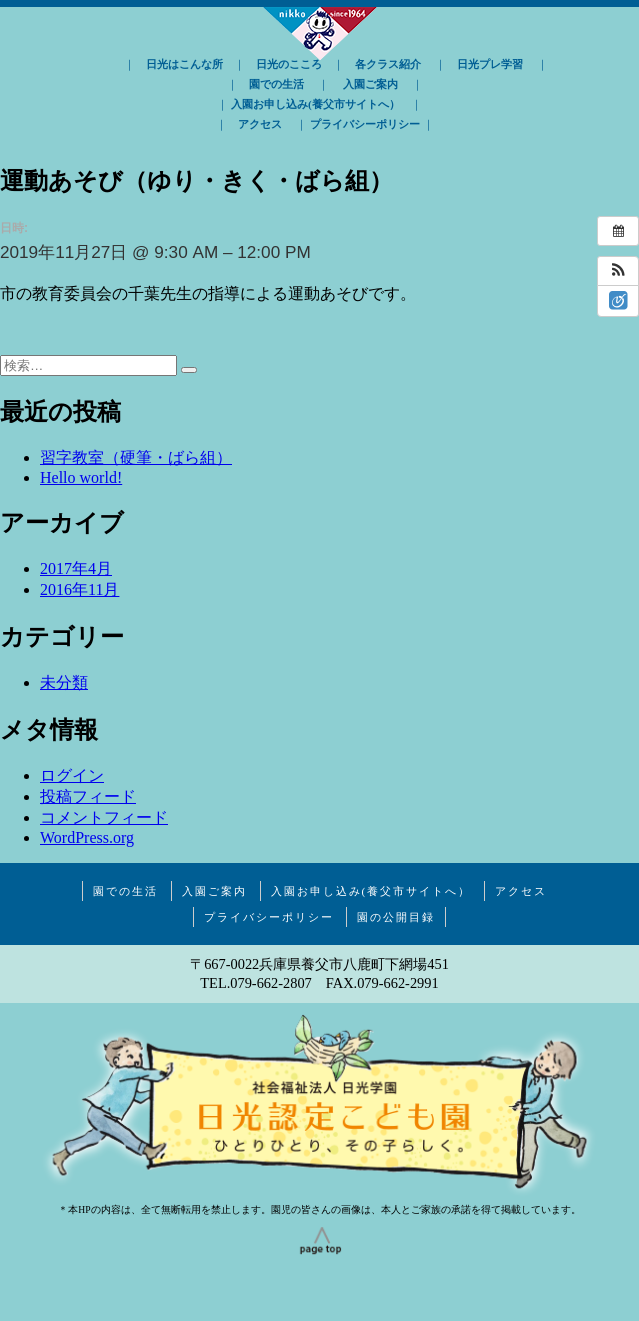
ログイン (72, 775)
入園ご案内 (370, 84)
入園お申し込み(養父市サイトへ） (315, 104)
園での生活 (276, 84)
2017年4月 (76, 568)
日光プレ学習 (490, 64)
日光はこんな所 (184, 64)
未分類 (64, 682)
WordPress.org (87, 837)
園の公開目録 (396, 917)
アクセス (260, 124)
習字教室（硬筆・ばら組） (136, 457)
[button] (618, 271)
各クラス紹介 (388, 64)
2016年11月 (79, 589)
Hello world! (81, 477)
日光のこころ (289, 64)
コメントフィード (104, 817)
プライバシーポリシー (365, 124)
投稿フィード (88, 796)
